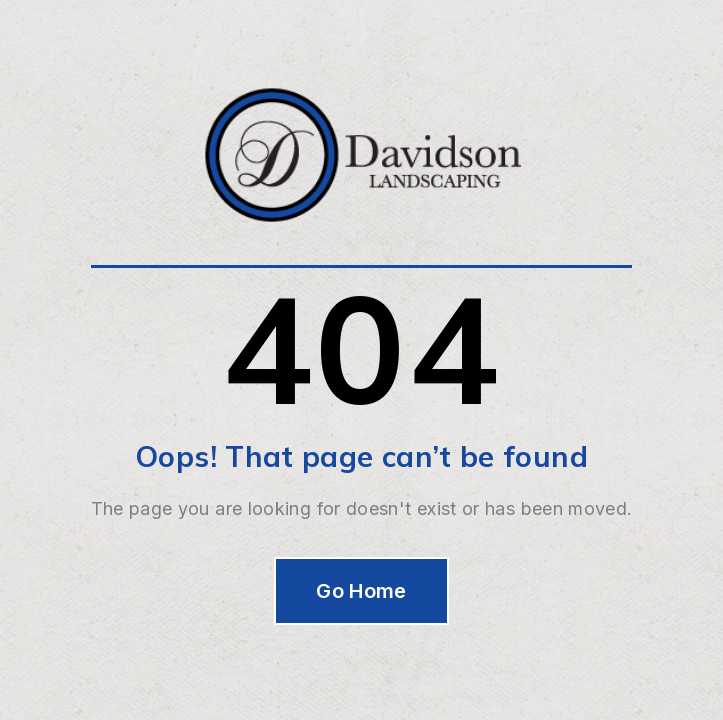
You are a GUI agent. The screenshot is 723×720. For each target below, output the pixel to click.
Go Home (361, 591)
